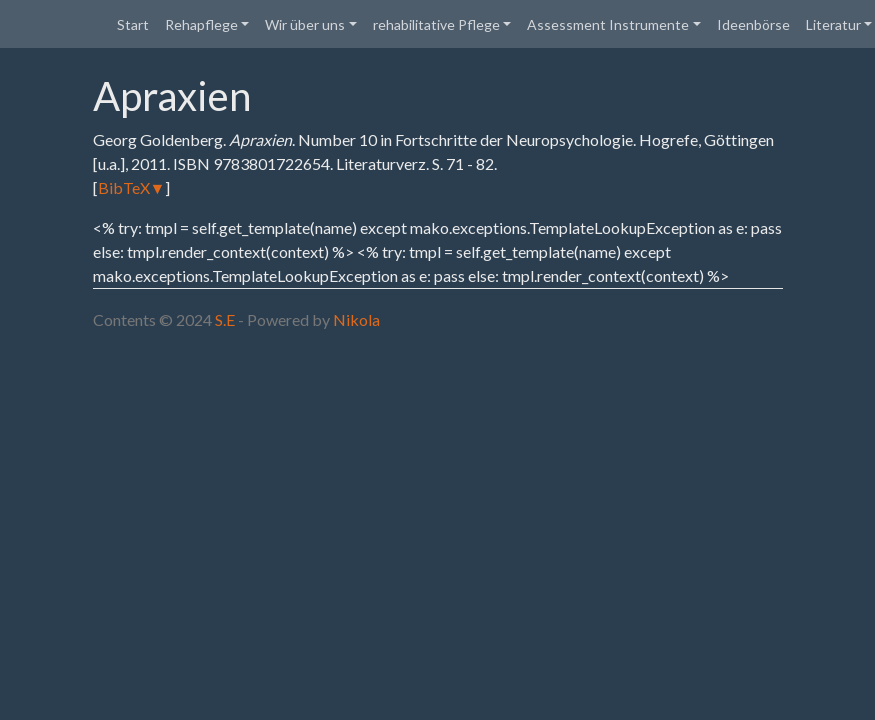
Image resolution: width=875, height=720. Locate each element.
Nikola (356, 319)
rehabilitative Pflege (436, 24)
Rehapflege (201, 24)
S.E (225, 319)
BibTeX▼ (132, 187)
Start (133, 24)
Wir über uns (305, 24)
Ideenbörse (753, 24)
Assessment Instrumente (608, 24)
